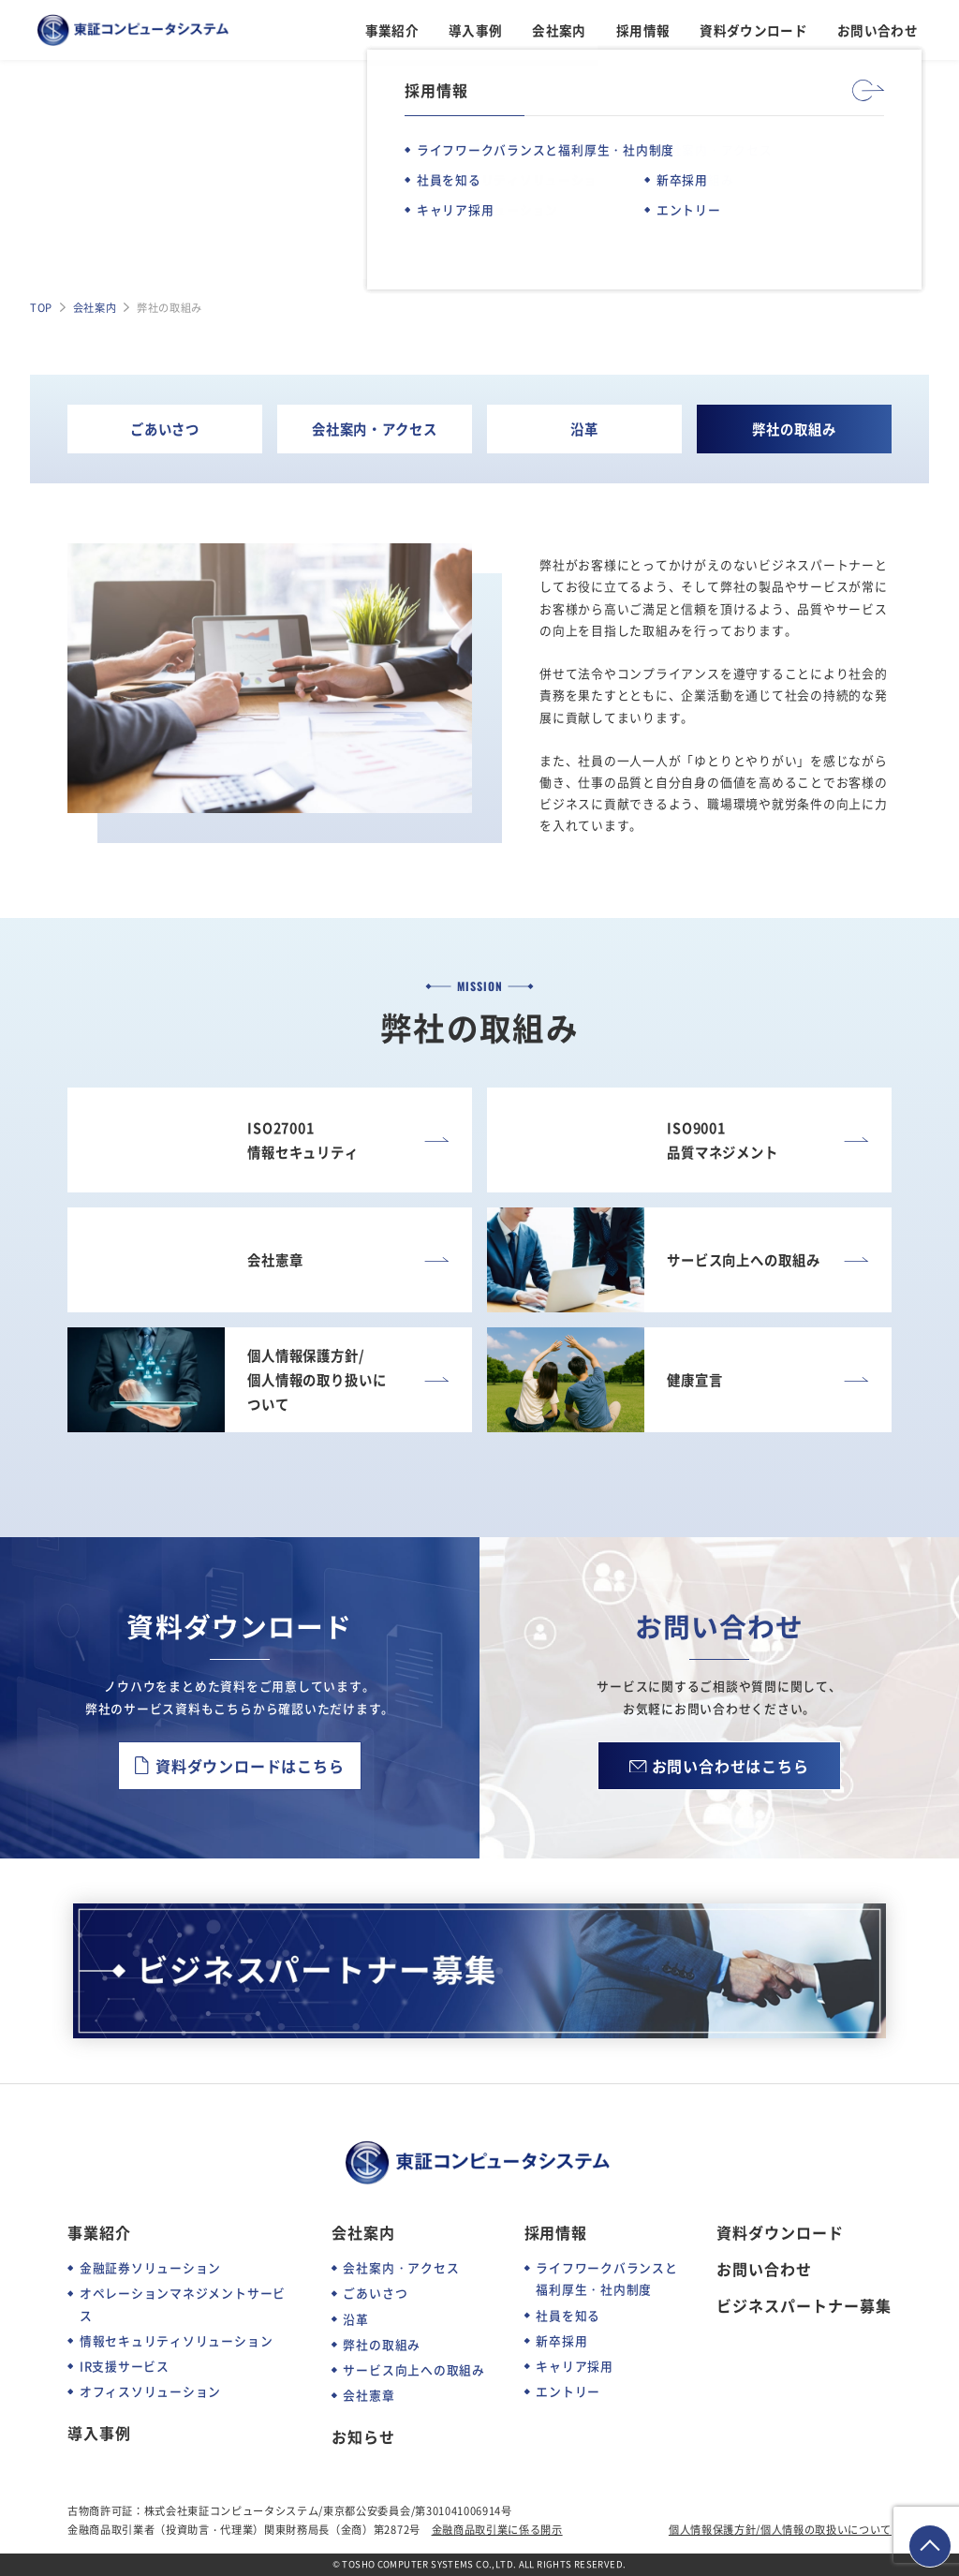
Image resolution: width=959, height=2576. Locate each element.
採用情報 (643, 30)
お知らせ (363, 2437)
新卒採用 (561, 2340)
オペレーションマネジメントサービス (183, 2303)
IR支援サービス (125, 2366)
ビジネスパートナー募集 (804, 2306)
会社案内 (558, 30)
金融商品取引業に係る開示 (497, 2529)
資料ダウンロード (753, 30)
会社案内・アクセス (374, 428)
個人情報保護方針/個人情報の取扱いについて (780, 2529)
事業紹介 (392, 30)
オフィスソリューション (150, 2391)
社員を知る (568, 2315)
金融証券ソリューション (150, 2267)
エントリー (568, 2391)
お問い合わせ (877, 30)
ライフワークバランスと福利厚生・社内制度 (606, 2278)
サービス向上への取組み (413, 2369)
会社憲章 (368, 2395)
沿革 (584, 428)
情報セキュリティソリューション (176, 2340)
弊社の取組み (793, 428)
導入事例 (475, 30)
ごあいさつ (164, 428)
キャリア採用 (574, 2366)
